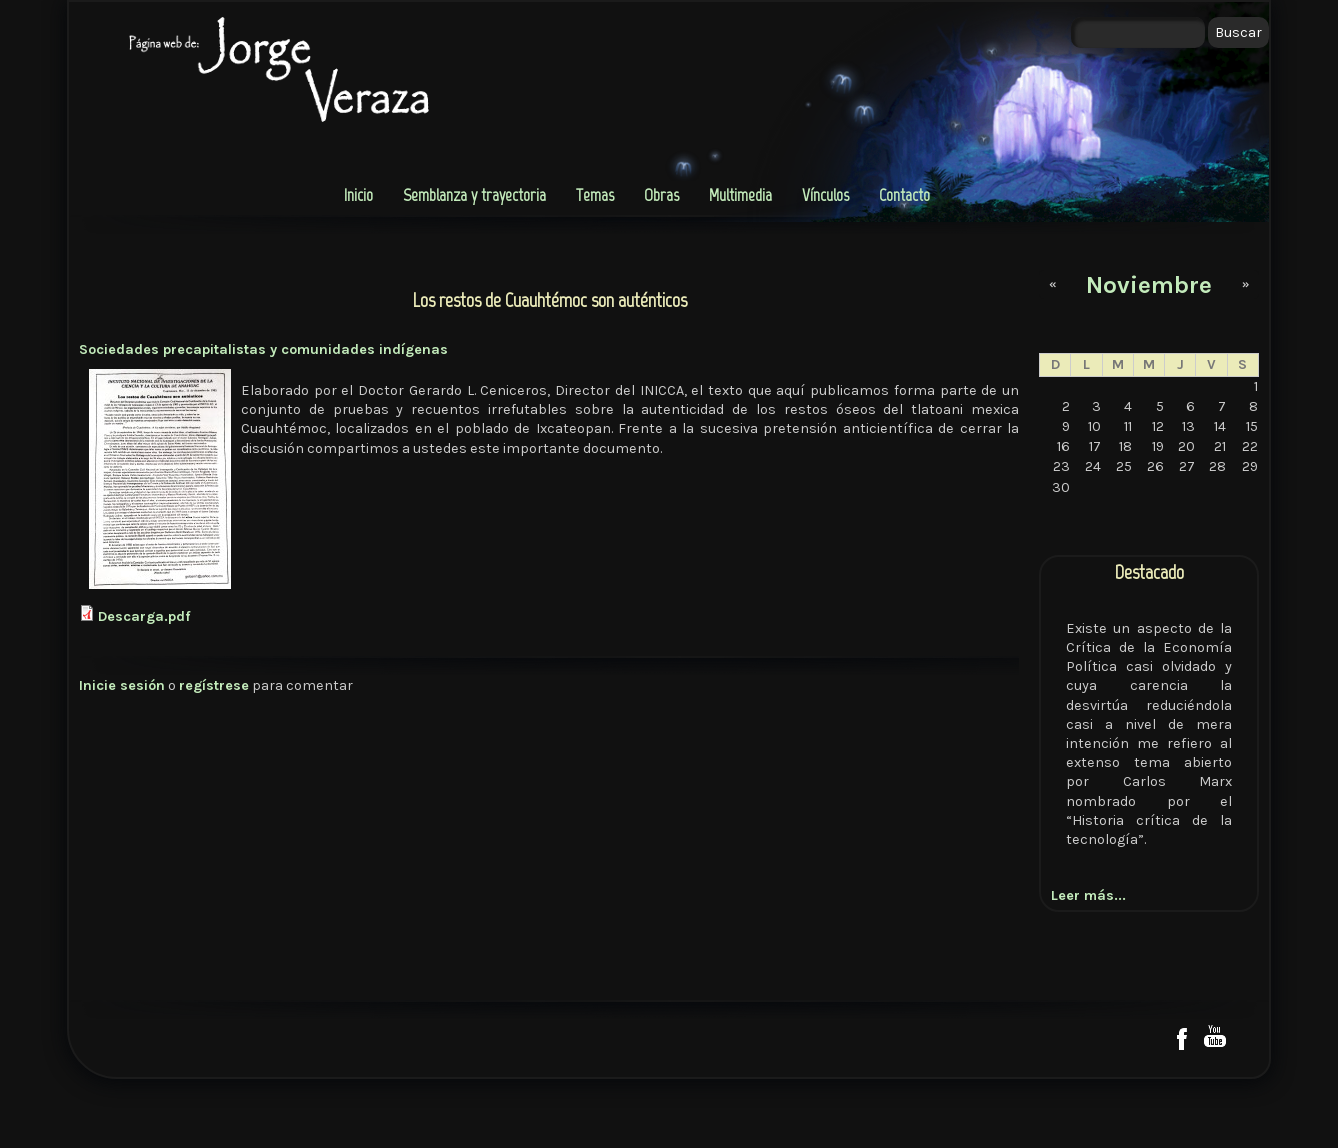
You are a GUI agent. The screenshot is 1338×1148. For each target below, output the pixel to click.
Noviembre (1149, 285)
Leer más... (1088, 895)
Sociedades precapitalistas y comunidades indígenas (263, 349)
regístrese (214, 685)
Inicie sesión (122, 685)
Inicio (358, 195)
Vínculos (825, 195)
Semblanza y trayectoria (474, 195)
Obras (661, 195)
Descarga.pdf (144, 616)
